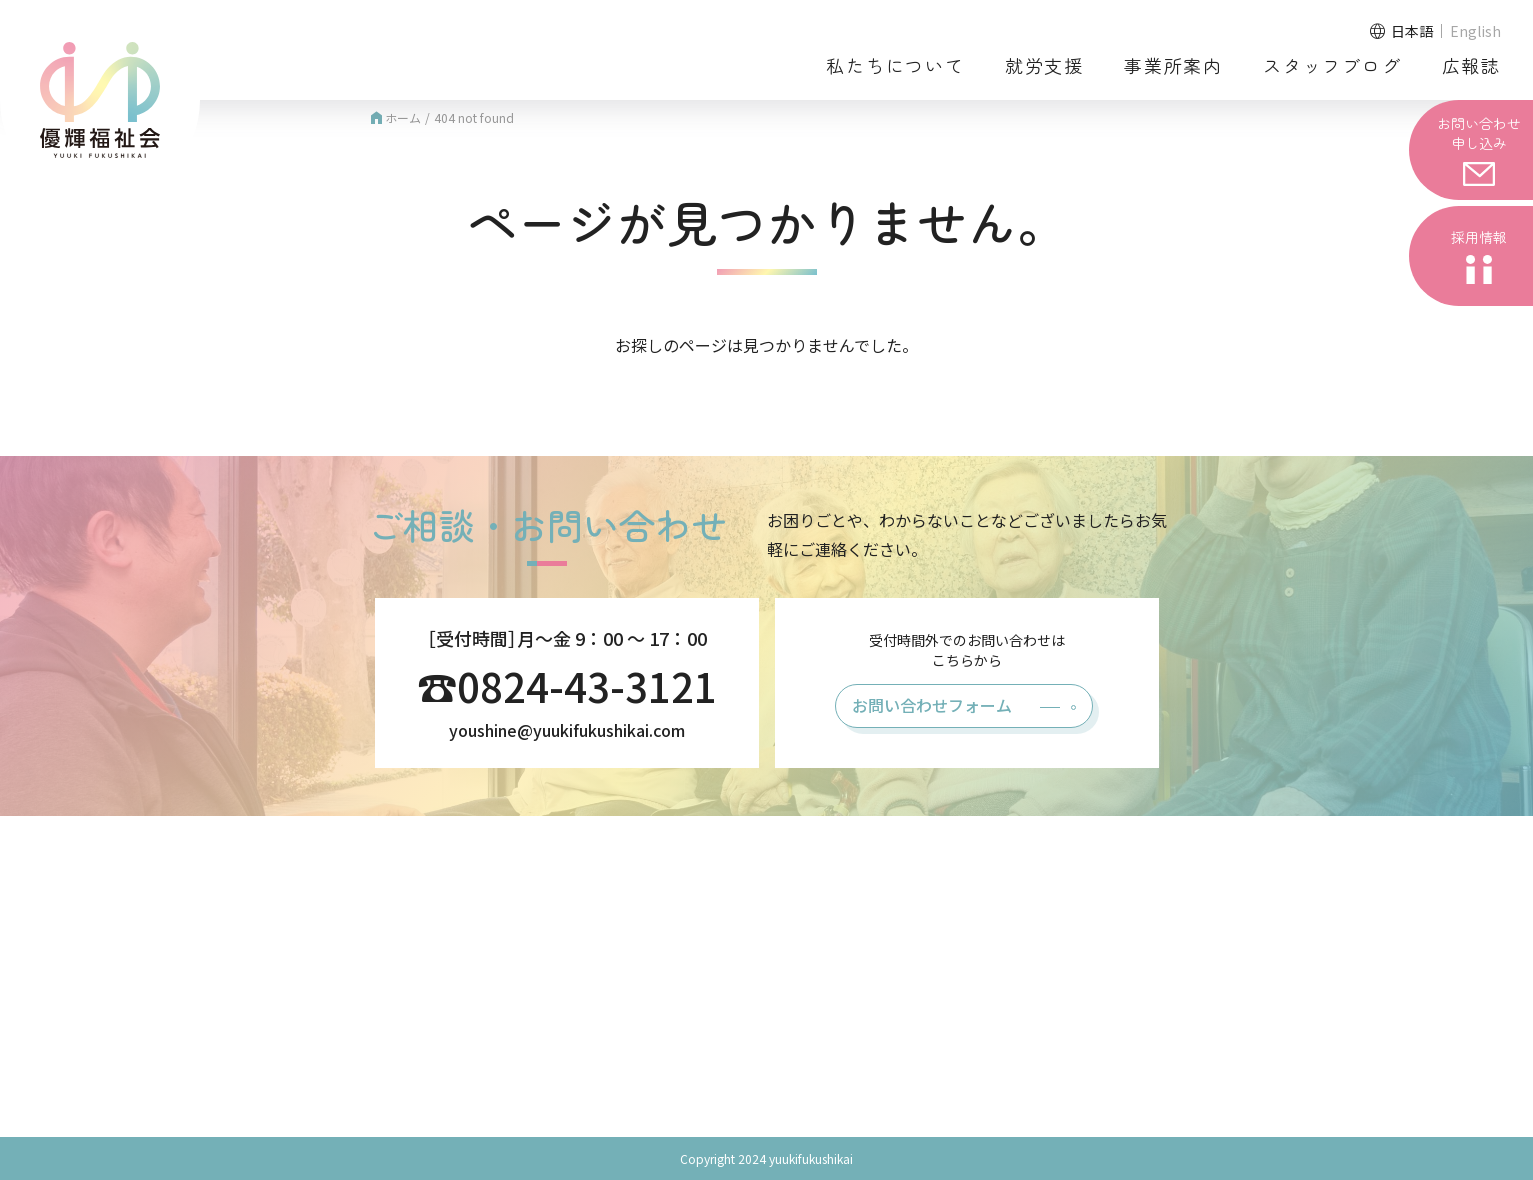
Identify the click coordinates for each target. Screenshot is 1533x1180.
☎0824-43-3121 (567, 686)
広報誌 (1471, 65)
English (1475, 31)
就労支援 (1044, 65)
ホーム (394, 117)
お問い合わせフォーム (932, 705)
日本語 (1412, 31)
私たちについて (895, 65)
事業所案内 (1173, 65)
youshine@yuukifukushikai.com (567, 730)
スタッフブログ (1332, 65)
